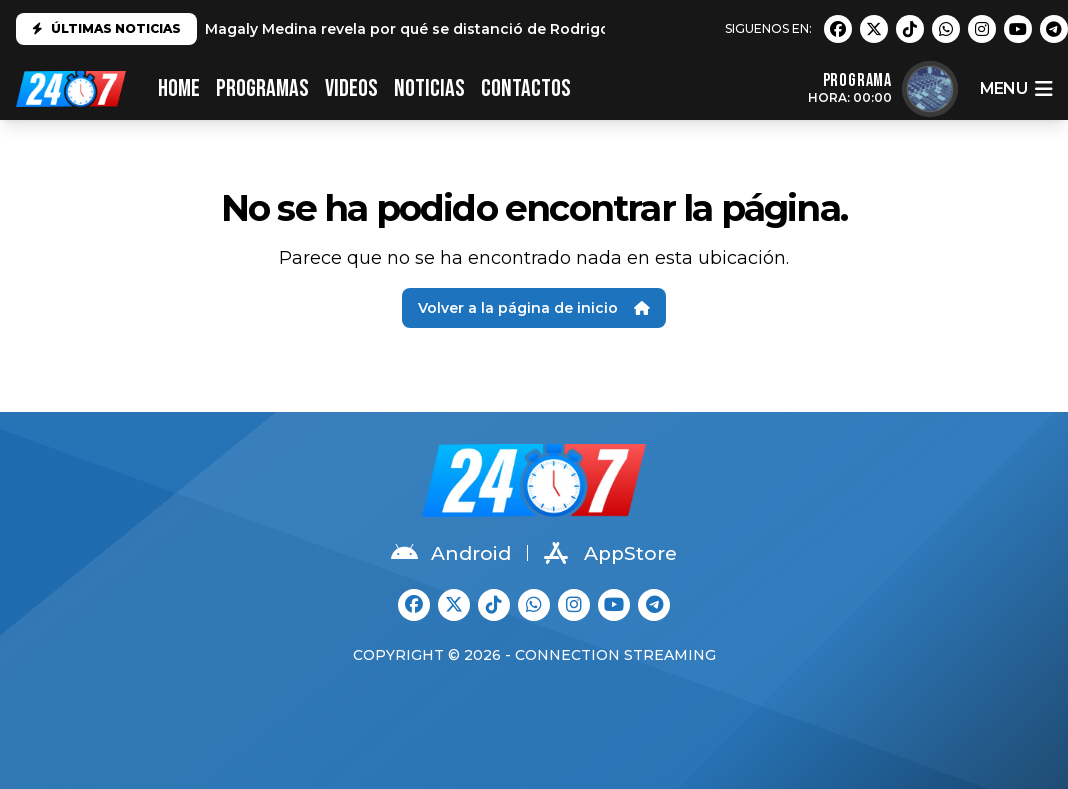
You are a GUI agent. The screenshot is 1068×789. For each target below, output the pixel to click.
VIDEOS (351, 88)
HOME (179, 88)
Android (451, 553)
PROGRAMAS (262, 88)
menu (1016, 89)
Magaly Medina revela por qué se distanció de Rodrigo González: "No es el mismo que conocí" (554, 29)
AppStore (610, 553)
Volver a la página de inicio (534, 308)
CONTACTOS (526, 88)
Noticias (429, 88)
